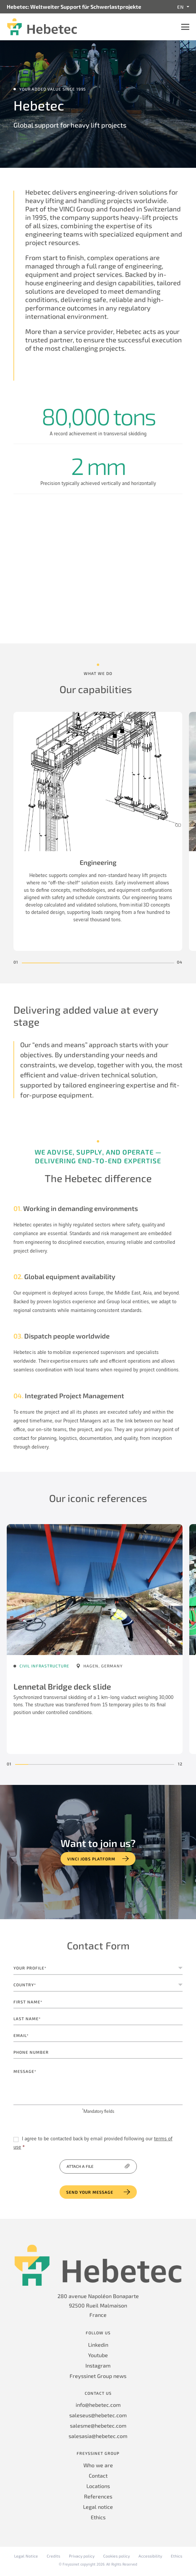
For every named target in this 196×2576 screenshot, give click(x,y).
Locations (98, 2486)
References (98, 2496)
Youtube (98, 2355)
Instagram (98, 2365)
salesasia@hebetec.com (98, 2436)
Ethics (98, 2517)
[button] (21, 1764)
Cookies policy (116, 2556)
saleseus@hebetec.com (98, 2415)
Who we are (98, 2465)
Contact (98, 2475)
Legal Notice (26, 2556)
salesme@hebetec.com (98, 2425)
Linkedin (98, 2344)
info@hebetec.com (98, 2404)
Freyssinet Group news (98, 2376)
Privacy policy (81, 2556)
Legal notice (98, 2507)
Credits (53, 2556)
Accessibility (150, 2556)
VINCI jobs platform (91, 1858)
